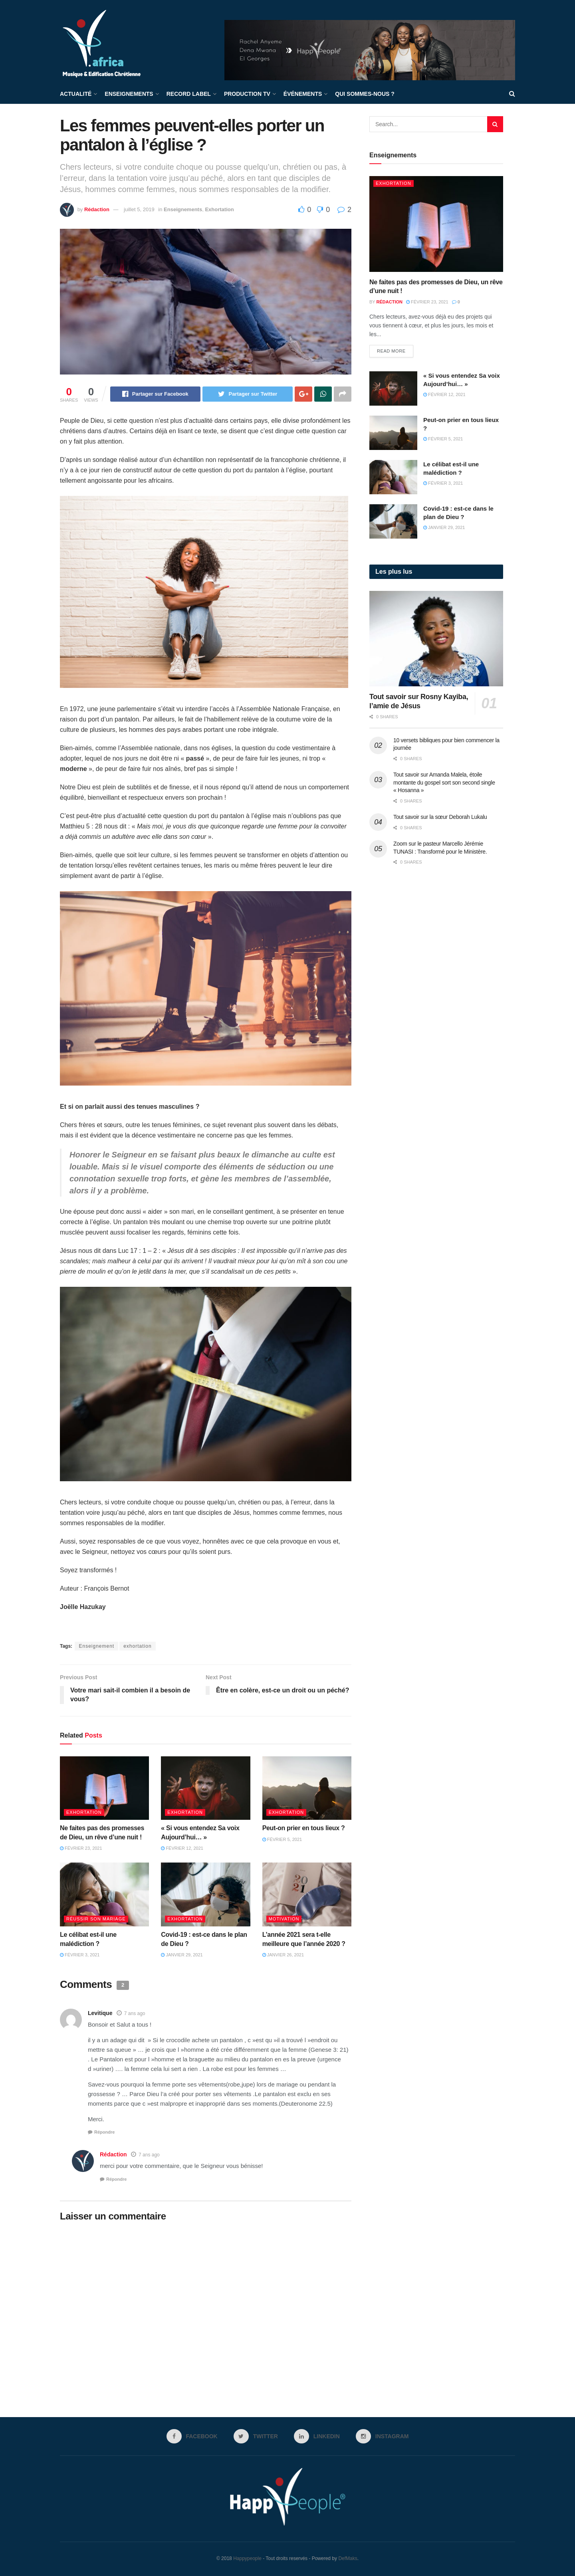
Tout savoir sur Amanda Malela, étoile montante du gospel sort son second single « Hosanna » (444, 782)
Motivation (284, 1918)
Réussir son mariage (96, 1918)
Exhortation (219, 209)
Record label (189, 94)
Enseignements (129, 94)
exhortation (137, 1646)
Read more (391, 351)
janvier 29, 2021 (181, 1954)
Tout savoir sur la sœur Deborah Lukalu (440, 817)
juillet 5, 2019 (139, 209)
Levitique (100, 2013)
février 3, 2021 (80, 1954)
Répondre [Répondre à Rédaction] (116, 2179)
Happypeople (247, 2558)
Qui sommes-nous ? (365, 94)
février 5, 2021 (282, 1839)
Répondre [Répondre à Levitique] (104, 2132)
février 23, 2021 (81, 1848)
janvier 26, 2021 (283, 1954)
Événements (303, 94)
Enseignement (96, 1646)
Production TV (247, 94)
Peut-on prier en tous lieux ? (303, 1828)
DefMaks (347, 2558)
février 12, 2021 (182, 1848)
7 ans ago (134, 2013)
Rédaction (96, 209)
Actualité (75, 94)
